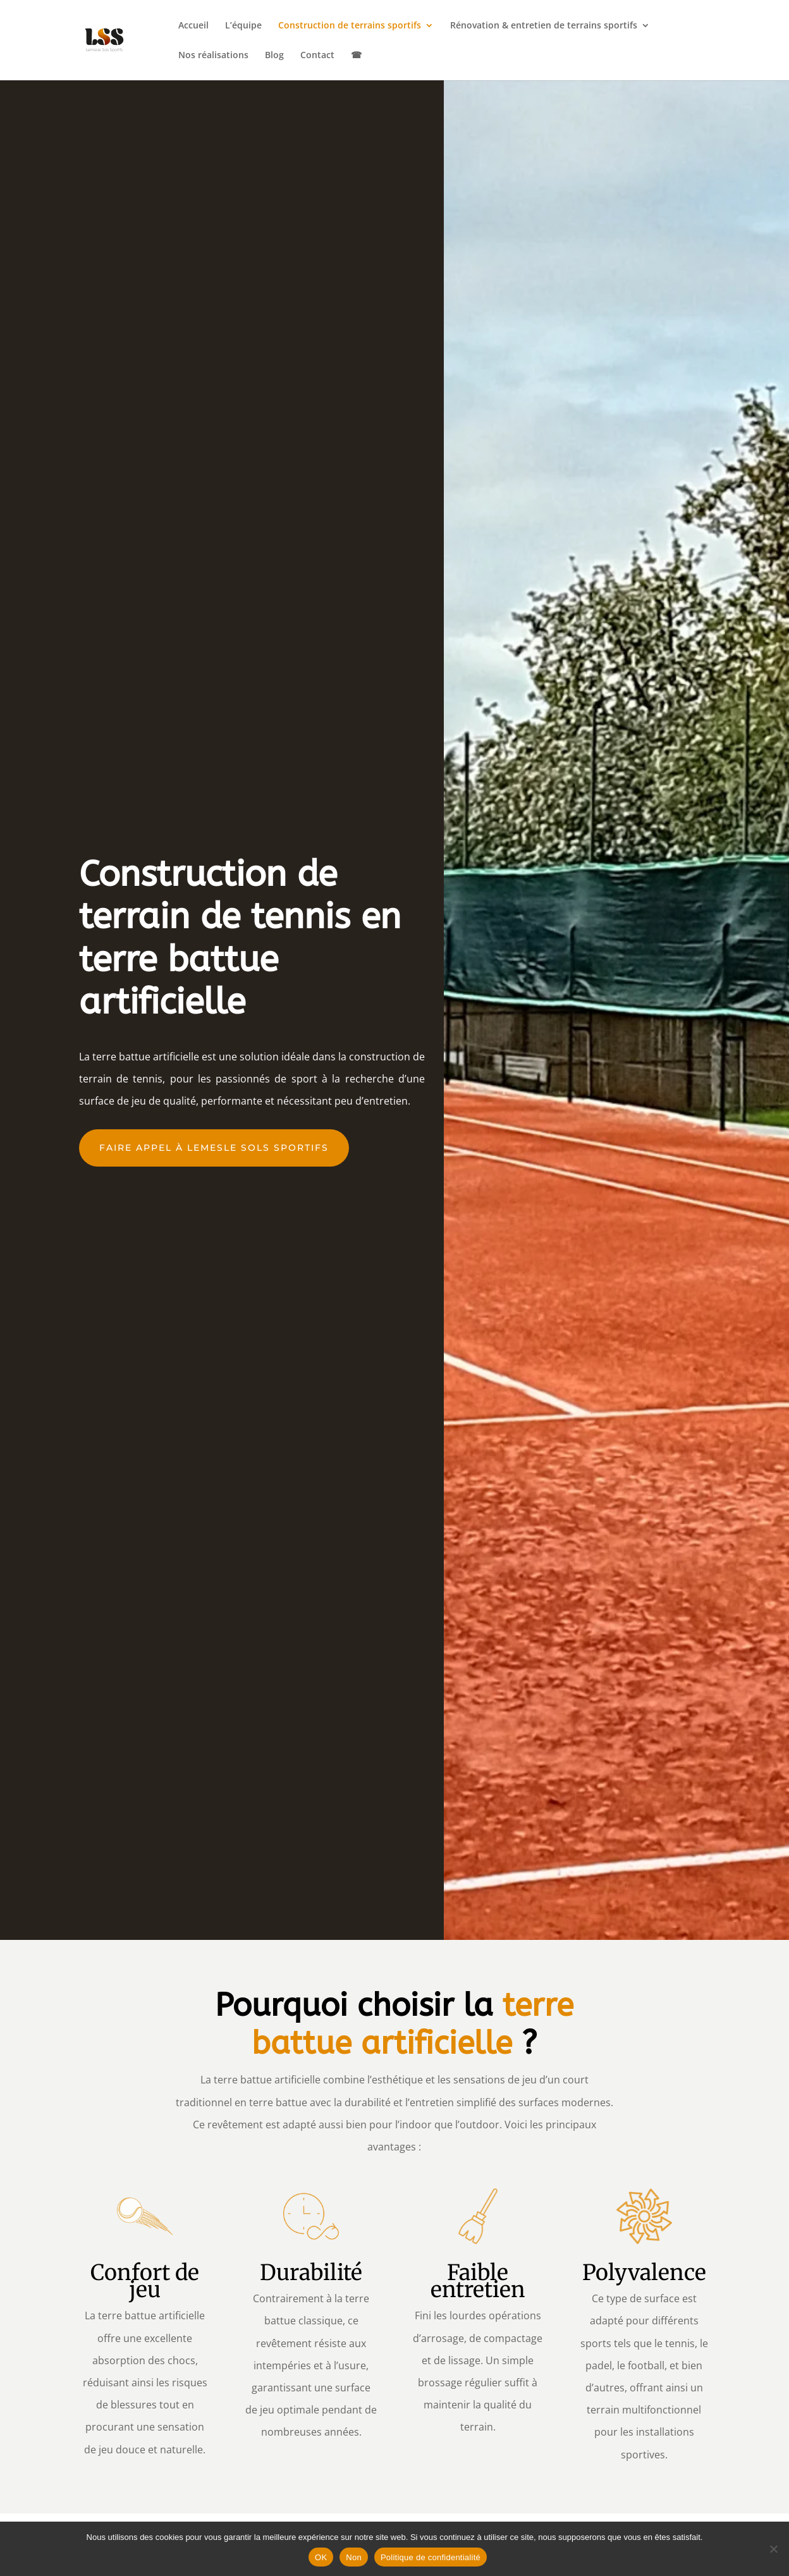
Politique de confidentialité (430, 2557)
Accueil (193, 26)
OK (321, 2557)
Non (354, 2557)
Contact (317, 56)
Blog (274, 56)
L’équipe (243, 26)
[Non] (773, 2548)
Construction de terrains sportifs (349, 26)
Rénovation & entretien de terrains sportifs (543, 26)
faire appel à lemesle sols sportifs (214, 1147)
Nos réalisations (213, 56)
